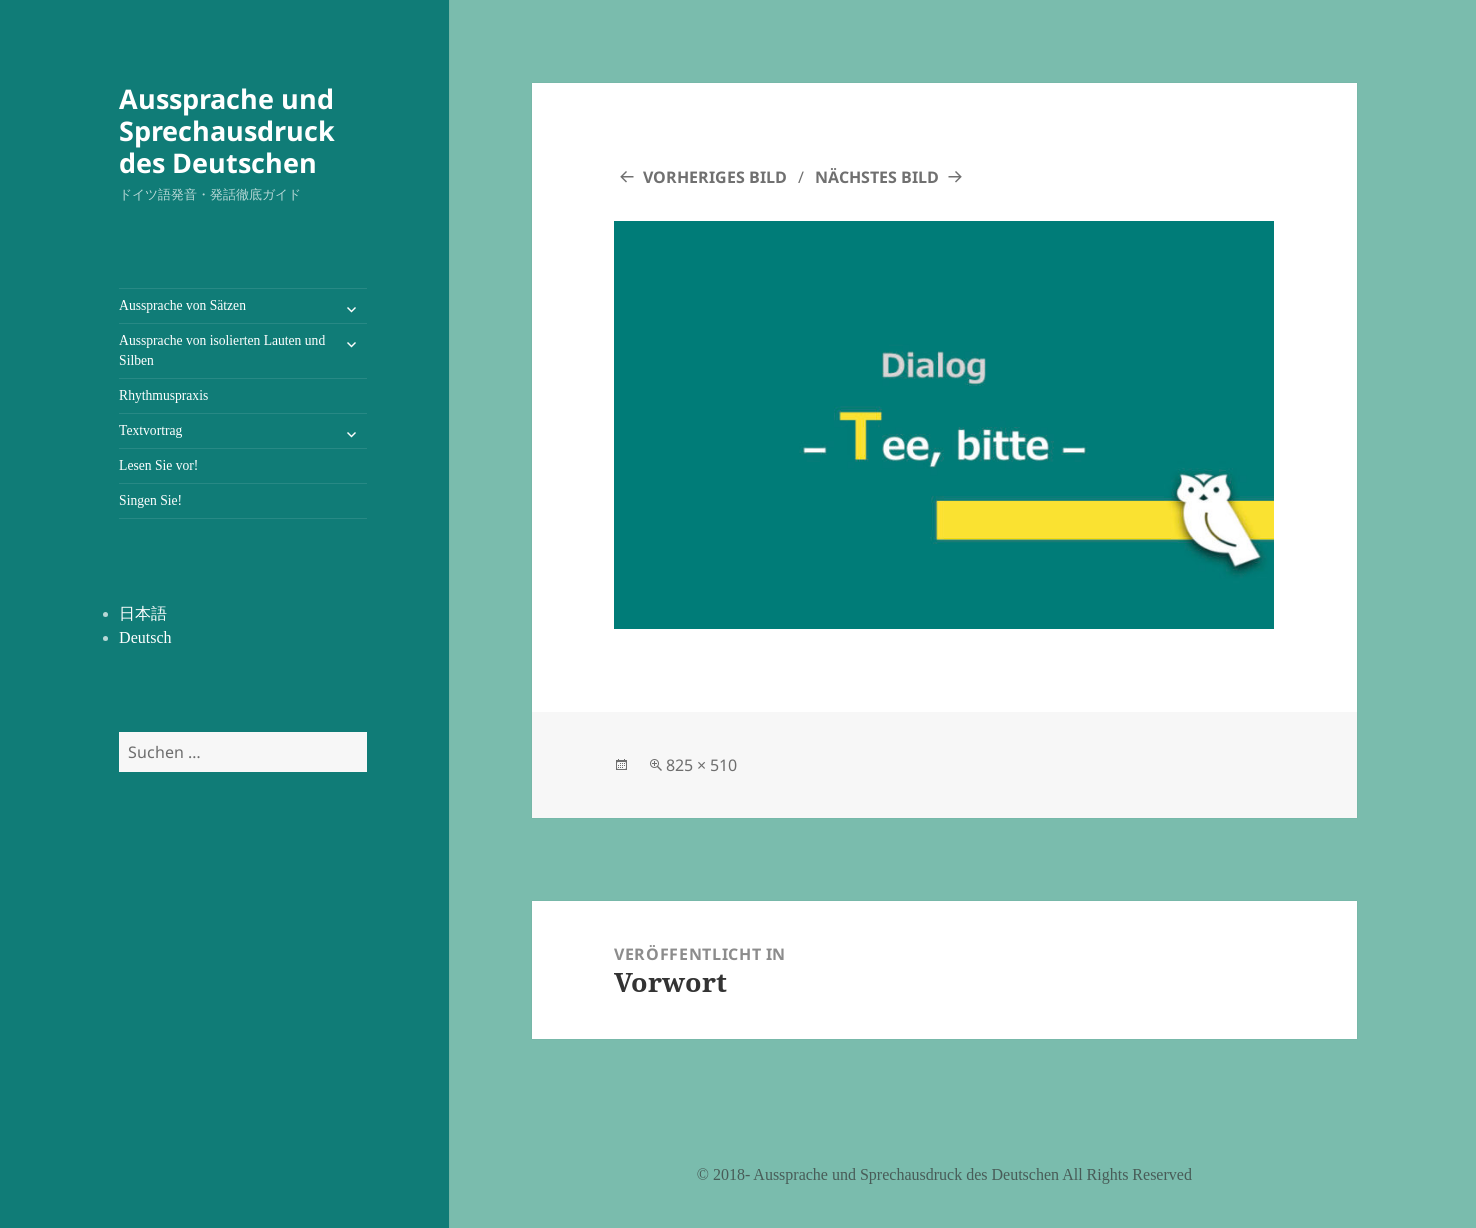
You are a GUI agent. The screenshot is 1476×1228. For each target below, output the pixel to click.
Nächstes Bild (877, 177)
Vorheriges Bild (715, 177)
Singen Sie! (150, 500)
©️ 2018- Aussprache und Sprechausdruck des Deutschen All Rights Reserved (944, 1174)
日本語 (143, 613)
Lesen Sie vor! (158, 465)
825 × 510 (701, 765)
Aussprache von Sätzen (182, 305)
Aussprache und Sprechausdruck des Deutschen (227, 130)
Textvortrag (150, 430)
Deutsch (145, 637)
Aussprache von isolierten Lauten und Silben (222, 350)
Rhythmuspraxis (163, 395)
